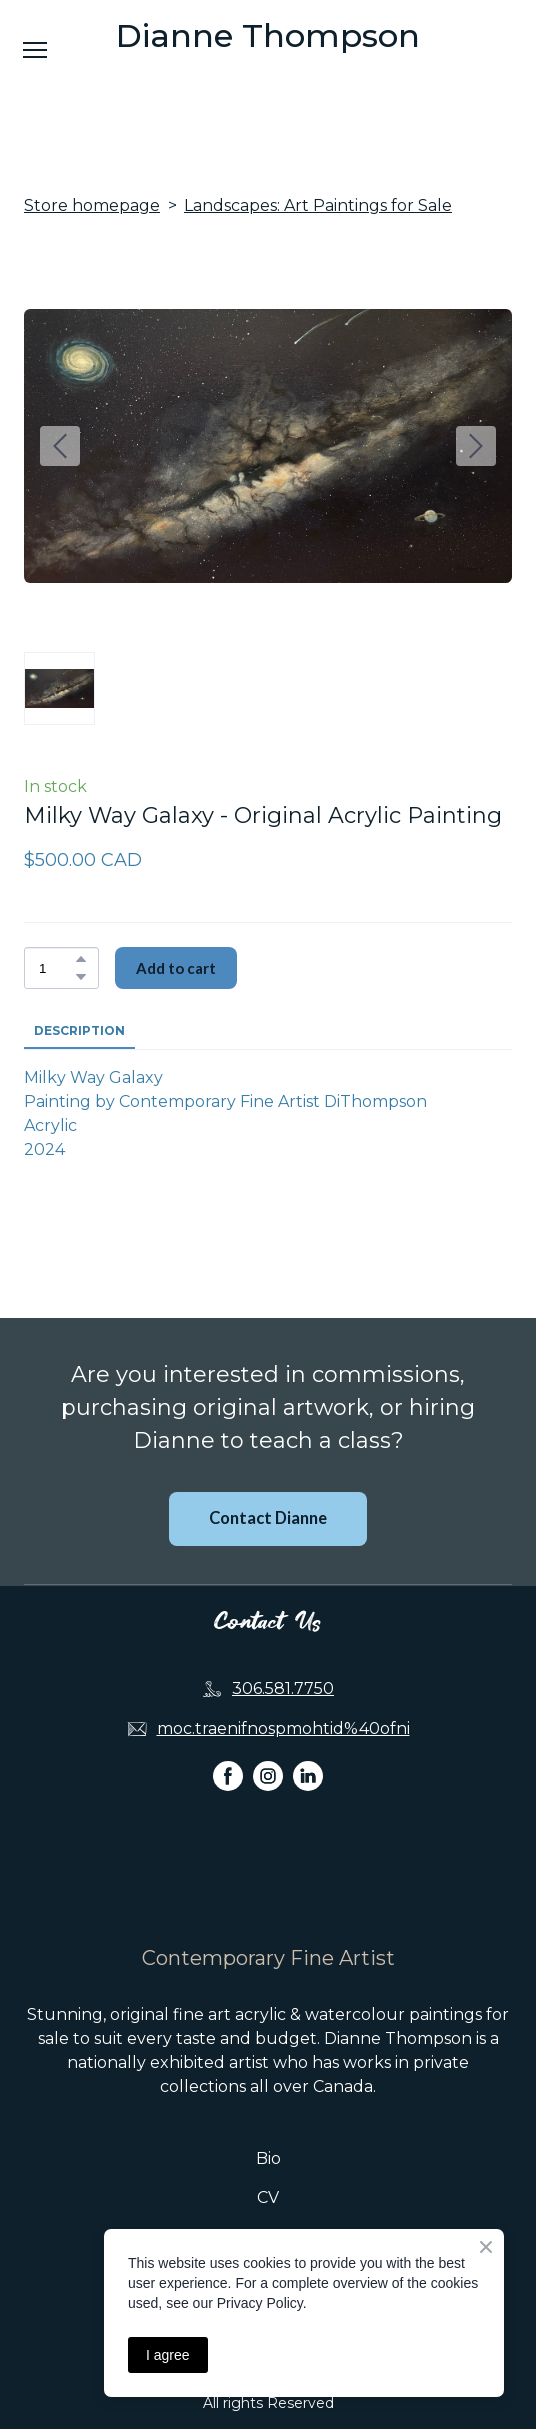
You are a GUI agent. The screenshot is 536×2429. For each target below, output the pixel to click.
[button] (81, 959)
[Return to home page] (267, 1891)
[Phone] (212, 1689)
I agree (168, 2355)
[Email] (137, 1729)
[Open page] (268, 36)
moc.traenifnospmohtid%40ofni (283, 1728)
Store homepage (92, 205)
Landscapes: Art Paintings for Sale (318, 205)
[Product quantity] (56, 968)
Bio (268, 2158)
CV (268, 2197)
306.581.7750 (283, 1688)
